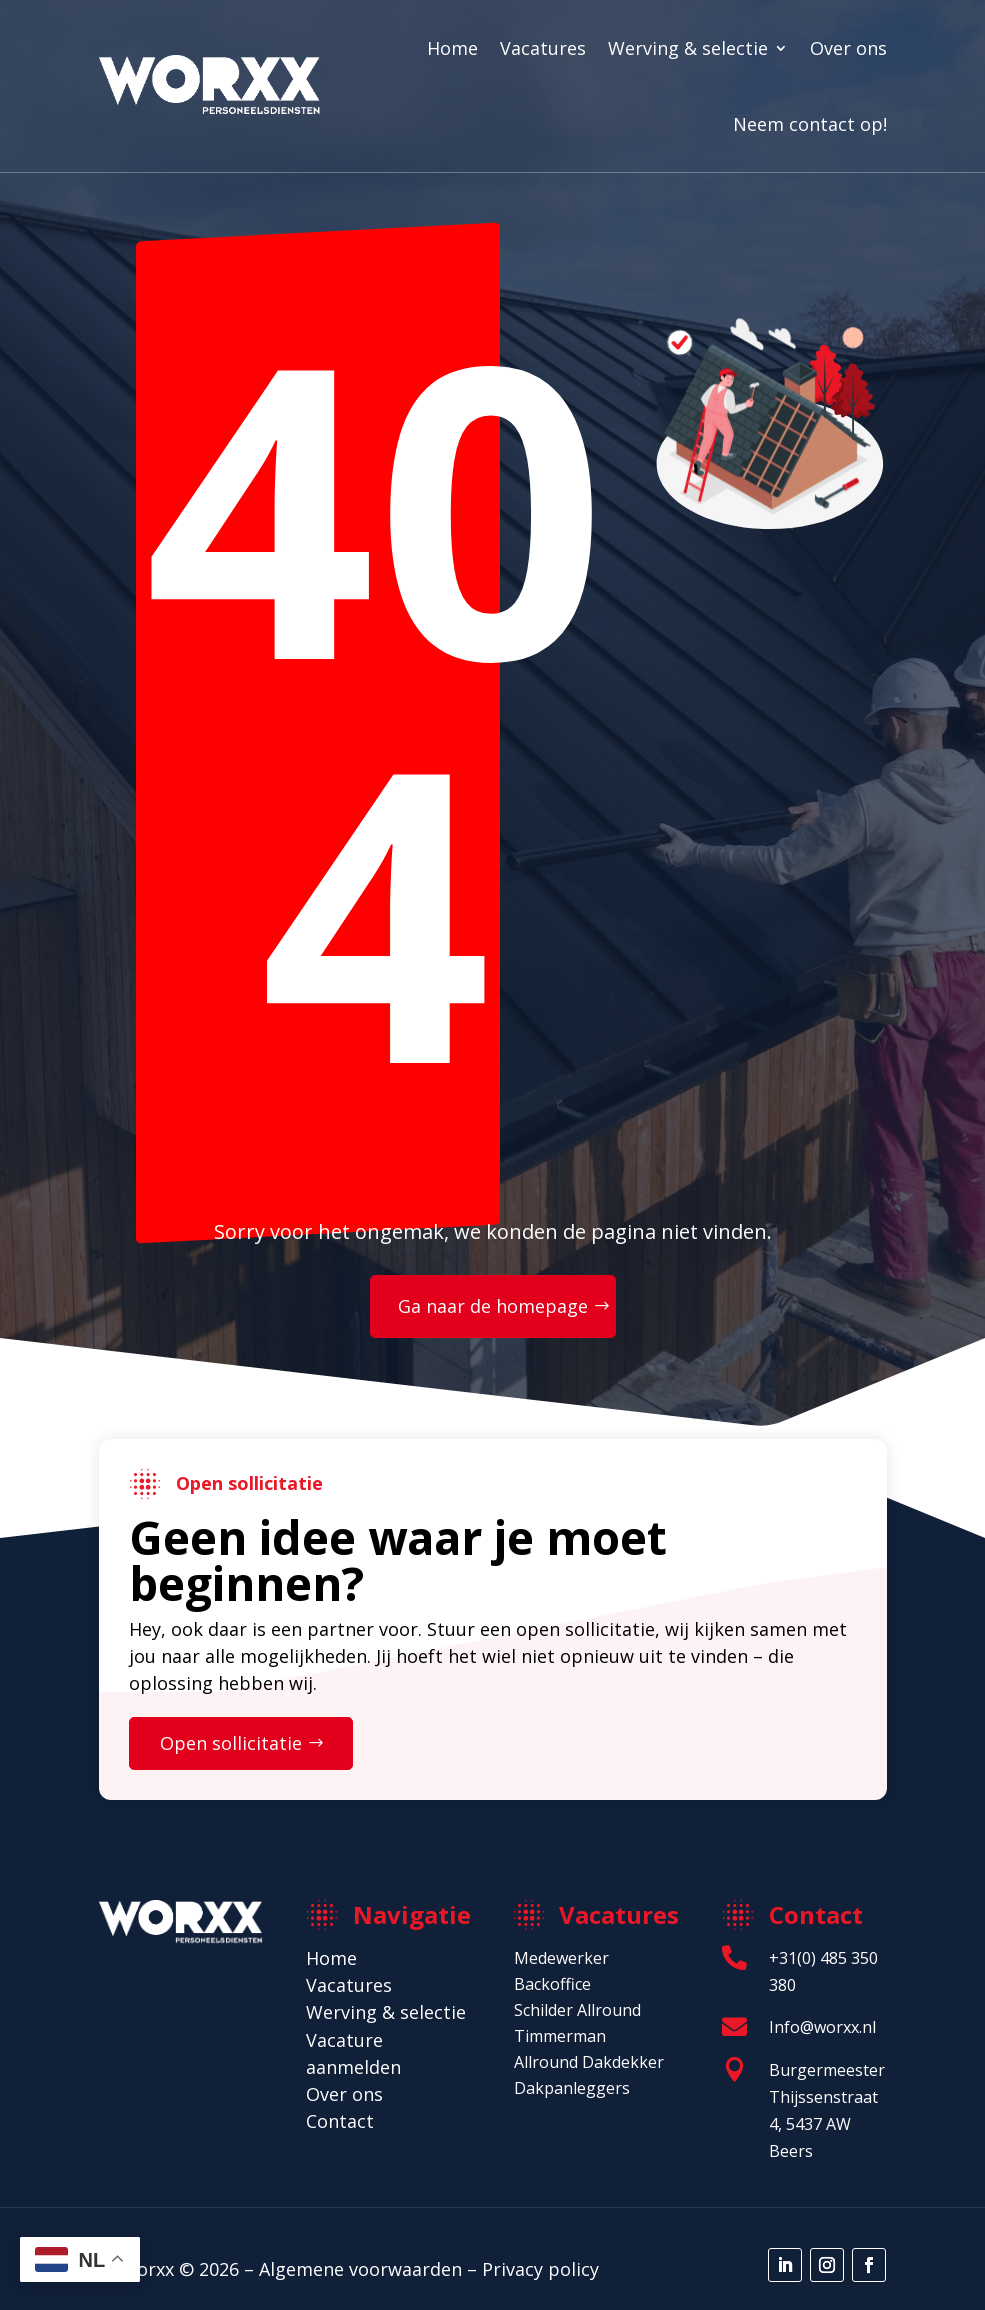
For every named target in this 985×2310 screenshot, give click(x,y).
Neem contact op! (810, 124)
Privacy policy (540, 2269)
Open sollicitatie (231, 1743)
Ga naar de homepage (493, 1306)
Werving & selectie (688, 48)
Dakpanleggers (572, 2088)
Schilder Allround (577, 2010)
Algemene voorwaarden (360, 2269)
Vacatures (543, 48)
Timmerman (560, 2036)
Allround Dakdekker (589, 2062)
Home (452, 48)
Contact (340, 2121)
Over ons (848, 48)
